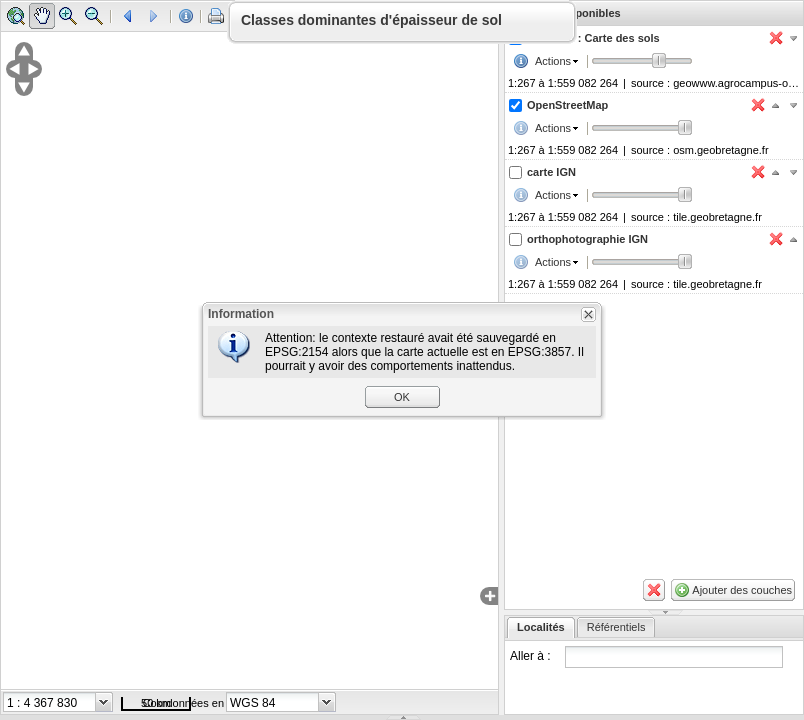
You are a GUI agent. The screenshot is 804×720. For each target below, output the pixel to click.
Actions (553, 61)
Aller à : (530, 656)
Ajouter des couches (742, 590)
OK (402, 397)
